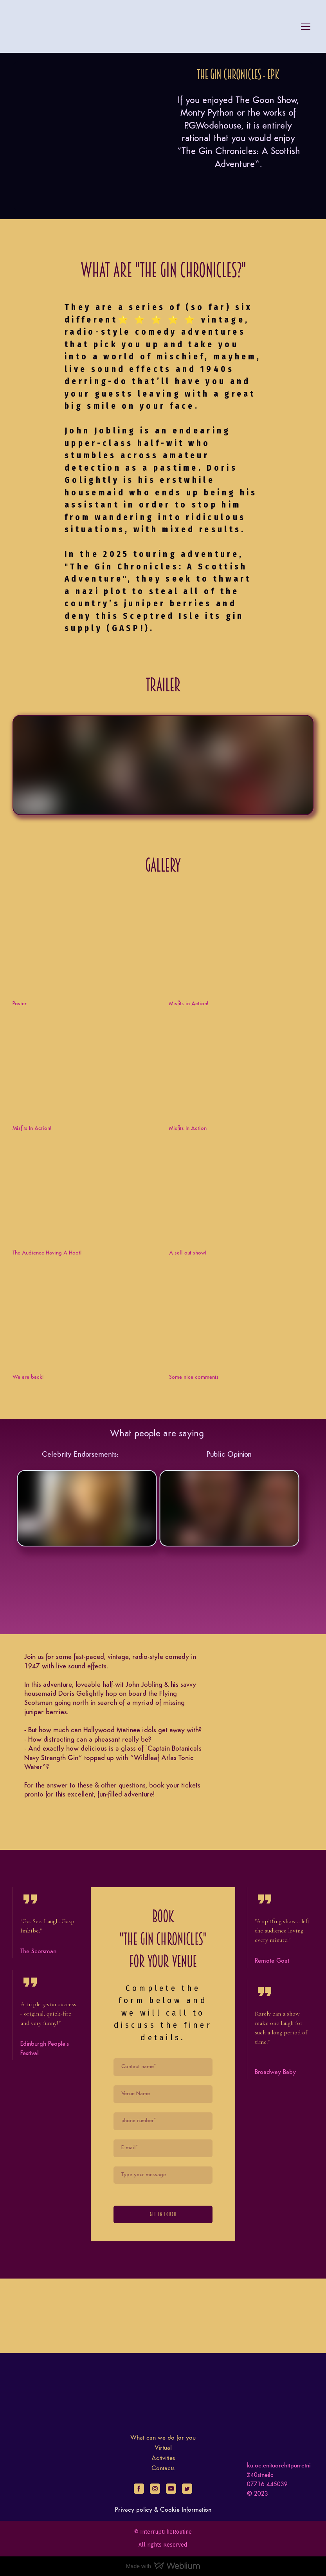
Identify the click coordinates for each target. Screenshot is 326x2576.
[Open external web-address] (85, 944)
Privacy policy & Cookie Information (163, 2510)
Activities (163, 2458)
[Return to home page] (31, 26)
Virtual (163, 2448)
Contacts (163, 2468)
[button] (139, 2489)
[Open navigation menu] (305, 26)
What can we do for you (163, 2438)
